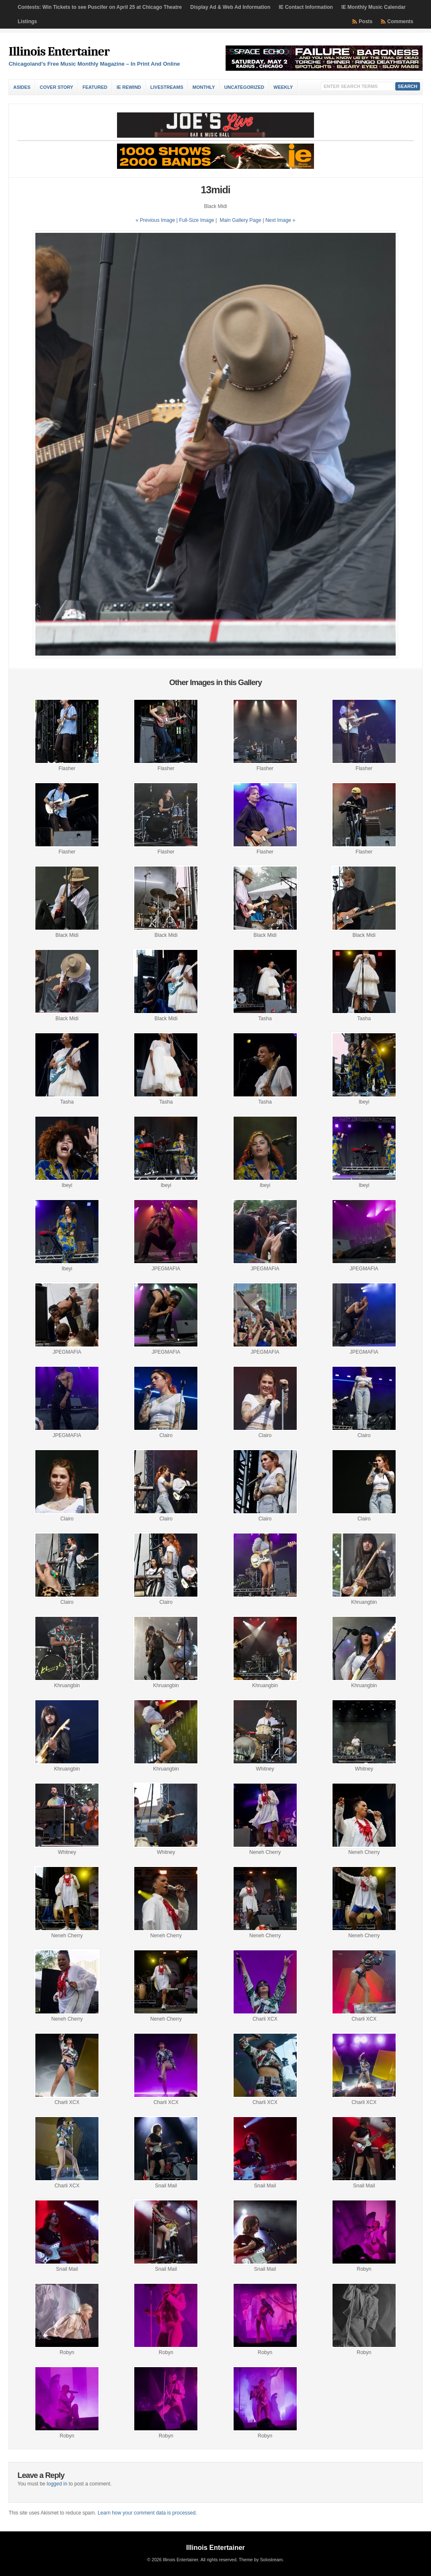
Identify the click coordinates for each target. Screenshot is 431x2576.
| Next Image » (279, 220)
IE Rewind (129, 87)
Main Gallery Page (240, 220)
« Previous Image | (157, 220)
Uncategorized (244, 87)
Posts (365, 21)
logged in (57, 2484)
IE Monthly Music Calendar (373, 7)
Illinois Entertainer (58, 51)
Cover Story (56, 87)
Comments (400, 21)
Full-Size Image (196, 220)
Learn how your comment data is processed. (147, 2513)
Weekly (283, 87)
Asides (21, 87)
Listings (27, 21)
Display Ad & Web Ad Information (230, 7)
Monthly (203, 87)
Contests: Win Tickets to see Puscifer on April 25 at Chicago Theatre (100, 7)
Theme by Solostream (260, 2559)
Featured (94, 87)
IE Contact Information (306, 7)
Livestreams (166, 87)
